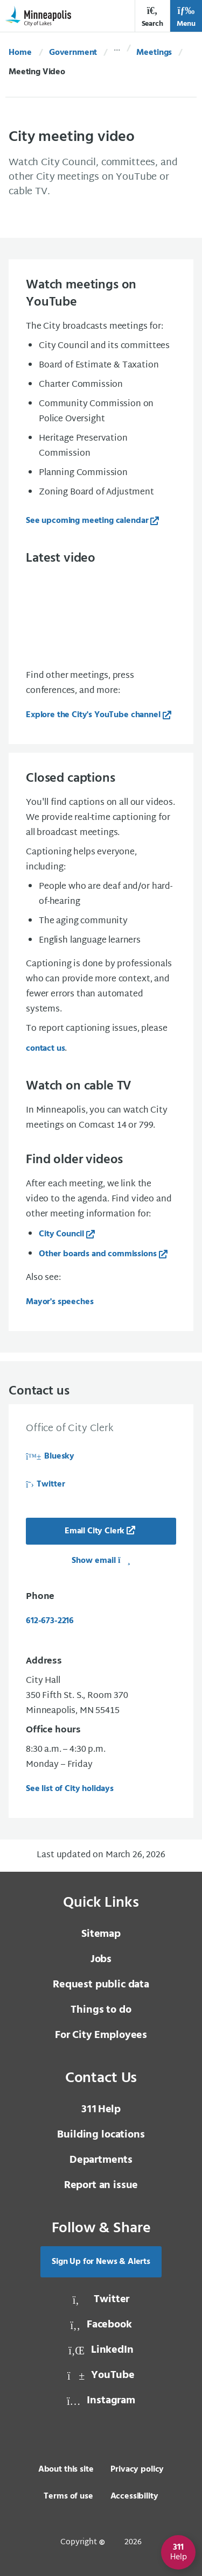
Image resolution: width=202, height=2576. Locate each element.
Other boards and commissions (98, 1254)
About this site (66, 2469)
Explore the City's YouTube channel (93, 715)
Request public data (101, 1984)
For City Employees (101, 2035)
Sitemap (101, 1934)
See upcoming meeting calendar (87, 521)
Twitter (45, 1484)
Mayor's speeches (59, 1302)
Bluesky (50, 1456)
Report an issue (101, 2185)
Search (152, 17)
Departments (101, 2160)
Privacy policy (137, 2469)
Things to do (101, 2010)
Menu (186, 17)
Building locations (100, 2134)
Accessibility (134, 2496)
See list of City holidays (70, 1789)
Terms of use (68, 2496)
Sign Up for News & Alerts (101, 2262)
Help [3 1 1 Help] (101, 2109)
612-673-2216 (50, 1621)
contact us (45, 1049)
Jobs (101, 1959)
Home (20, 53)
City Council (61, 1234)
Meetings (154, 53)
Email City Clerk (94, 1531)
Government (73, 53)
